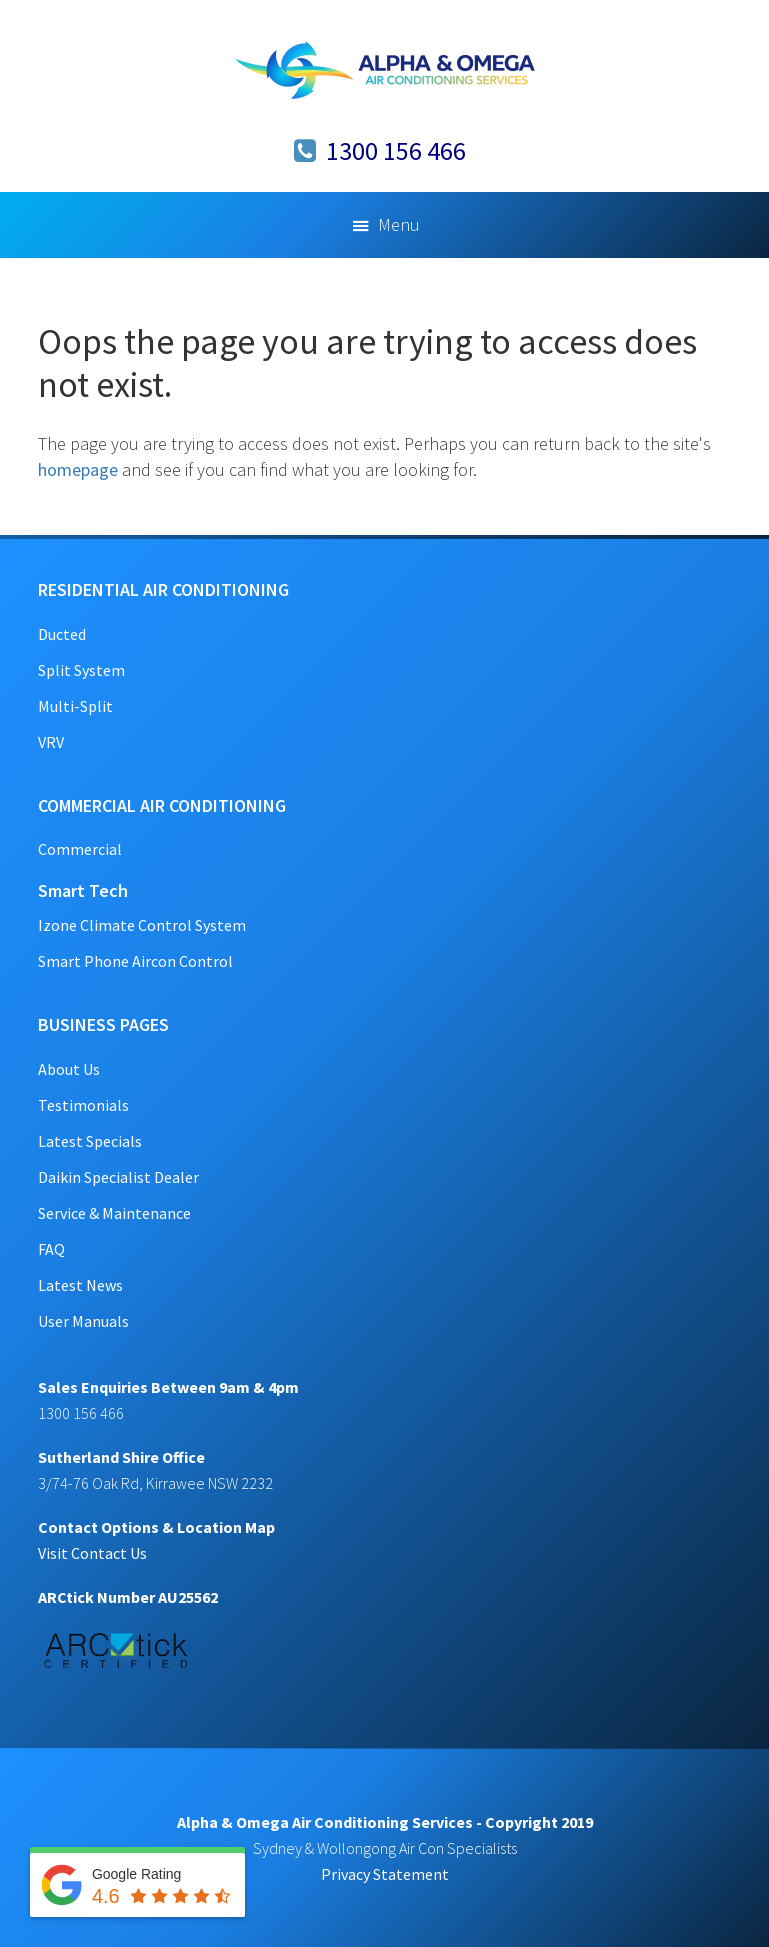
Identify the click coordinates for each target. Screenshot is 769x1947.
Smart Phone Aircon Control (135, 961)
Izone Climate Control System (142, 925)
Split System (81, 670)
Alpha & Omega (385, 70)
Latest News (80, 1285)
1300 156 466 (396, 150)
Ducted (62, 634)
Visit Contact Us (92, 1553)
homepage (78, 469)
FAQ (51, 1249)
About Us (69, 1069)
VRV (51, 742)
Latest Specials (90, 1141)
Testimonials (83, 1105)
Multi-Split (75, 706)
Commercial (80, 849)
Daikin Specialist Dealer (118, 1177)
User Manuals (83, 1321)
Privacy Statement (385, 1874)
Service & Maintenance (114, 1213)
